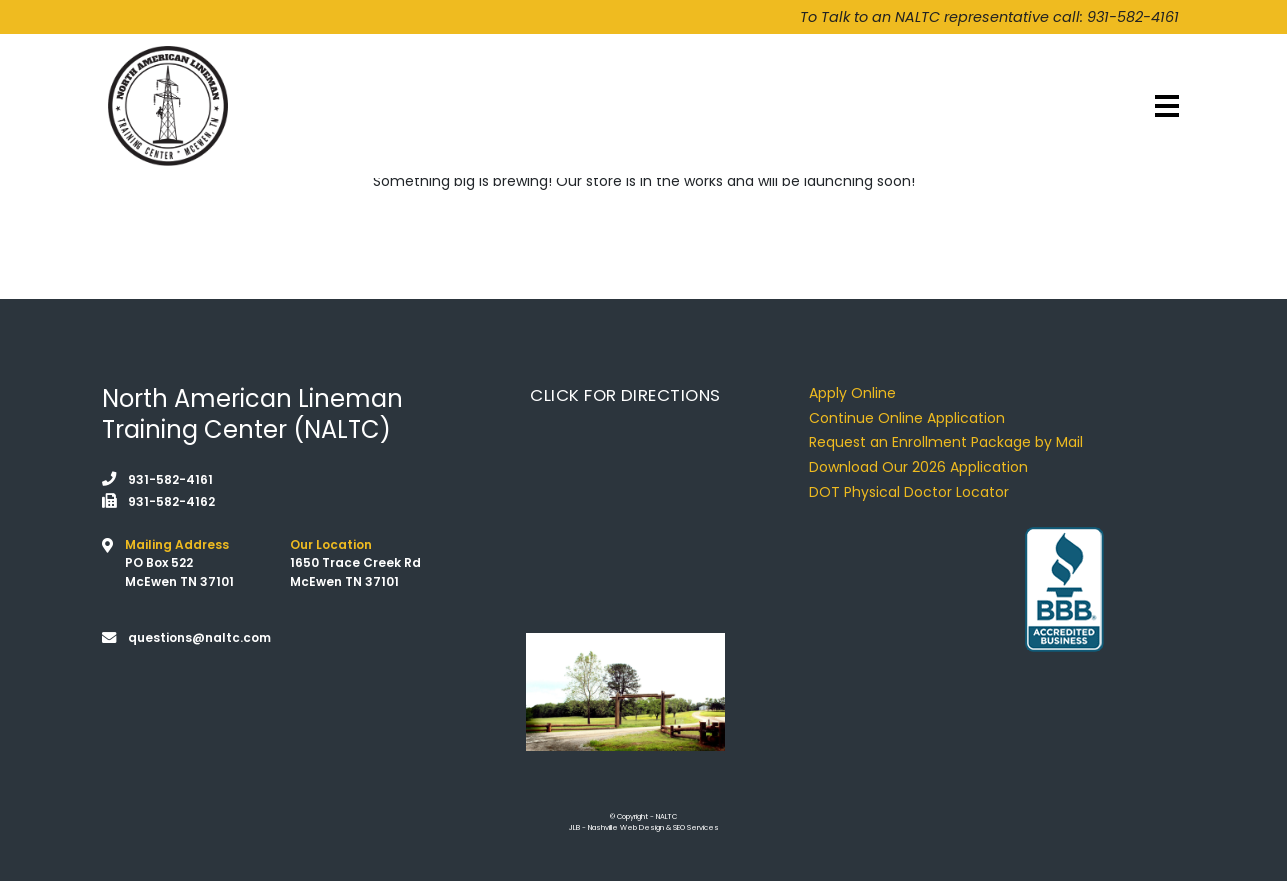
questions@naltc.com (199, 637)
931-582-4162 (171, 501)
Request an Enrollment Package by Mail (946, 442)
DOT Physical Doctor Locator (909, 492)
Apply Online (852, 393)
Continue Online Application (907, 418)
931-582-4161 (1133, 17)
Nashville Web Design (626, 827)
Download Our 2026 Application (918, 467)
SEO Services (696, 827)
